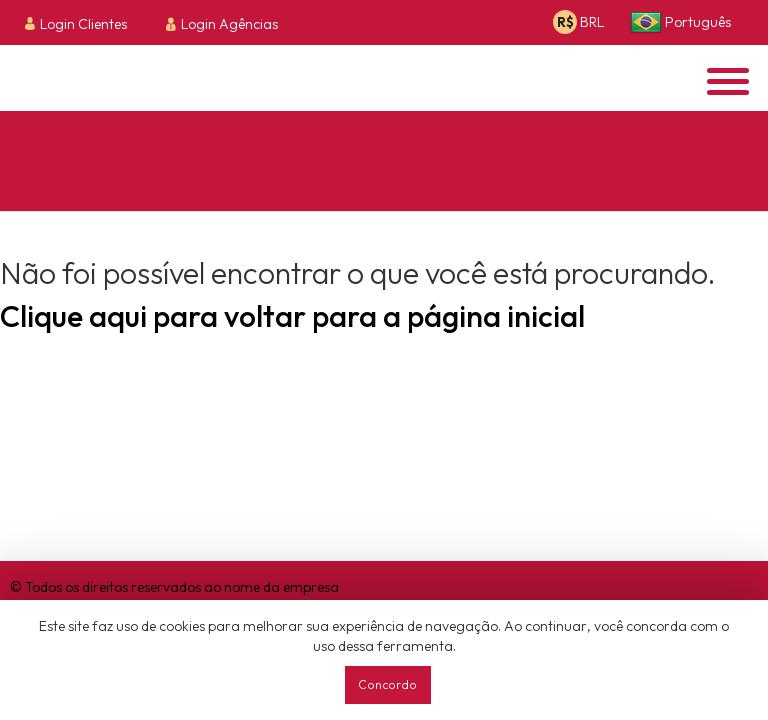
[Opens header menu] (728, 81)
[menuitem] (81, 23)
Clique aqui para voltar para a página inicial (292, 316)
